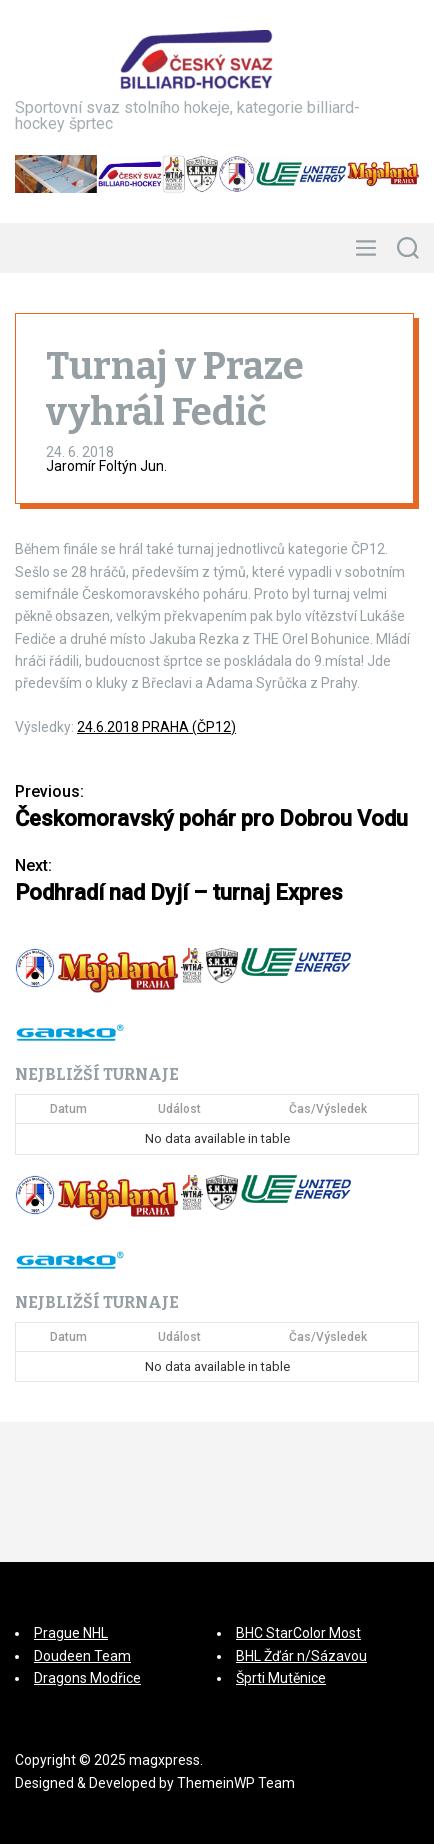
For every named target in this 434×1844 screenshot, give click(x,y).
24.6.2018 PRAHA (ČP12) (156, 727)
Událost (179, 1109)
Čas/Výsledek (328, 1109)
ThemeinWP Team (236, 1783)
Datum (68, 1109)
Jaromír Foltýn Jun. (106, 466)
